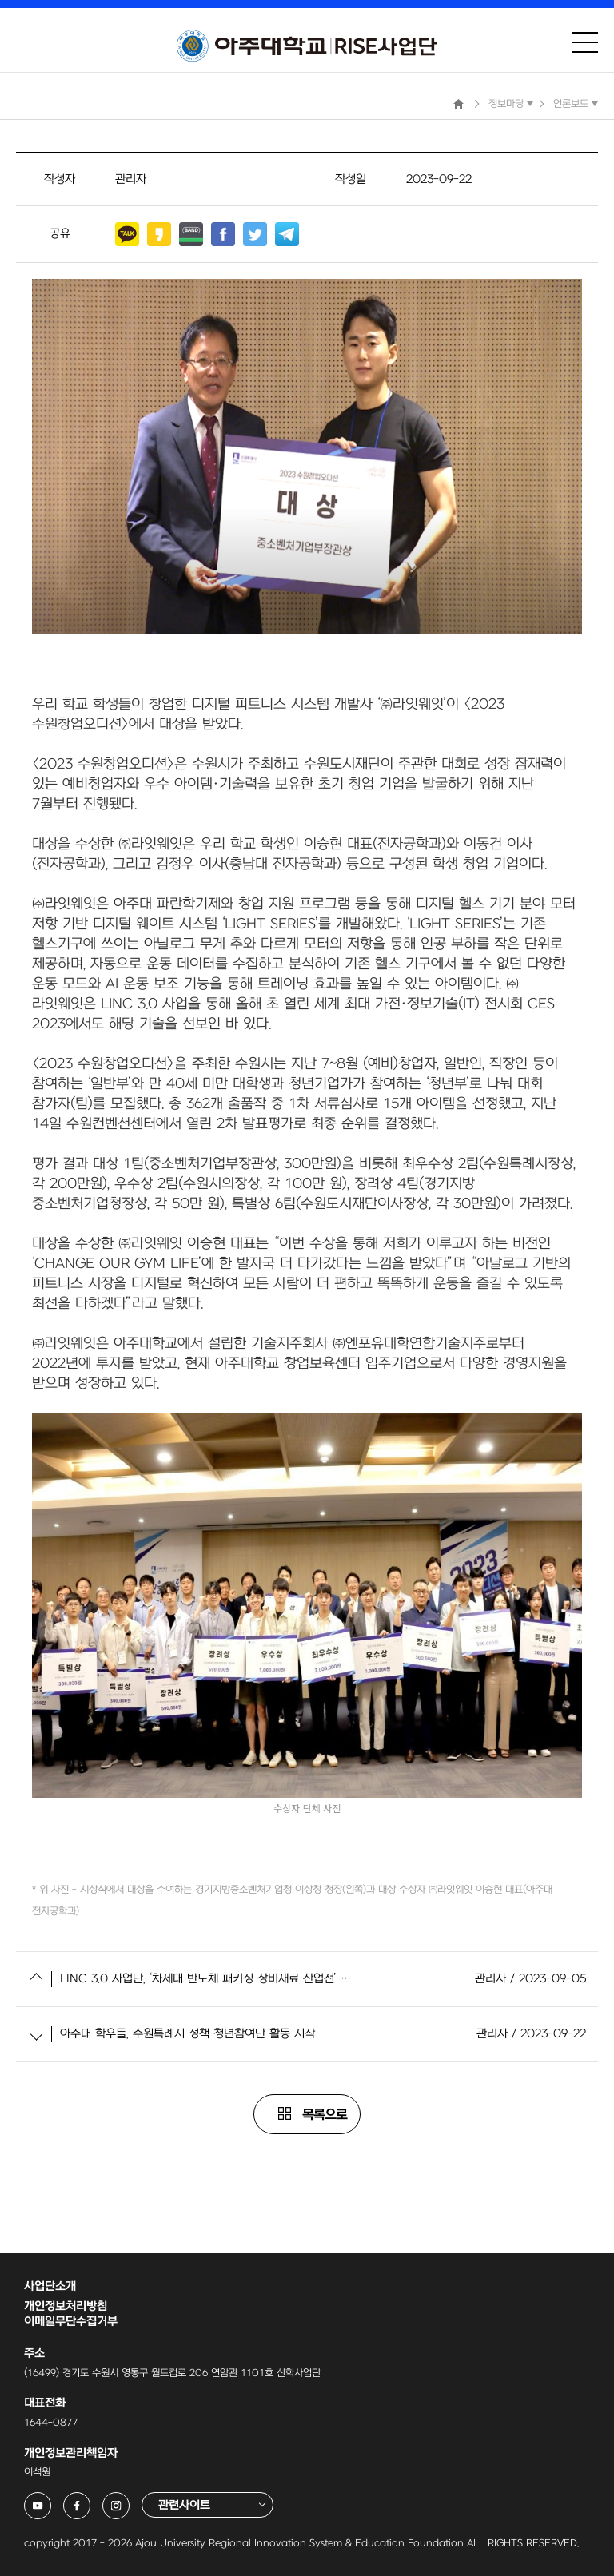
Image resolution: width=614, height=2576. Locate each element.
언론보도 (570, 103)
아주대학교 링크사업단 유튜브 (50, 2500)
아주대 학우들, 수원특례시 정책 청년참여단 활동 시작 (187, 2034)
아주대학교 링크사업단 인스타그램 (129, 2500)
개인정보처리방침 (65, 2306)
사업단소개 (50, 2286)
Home (458, 103)
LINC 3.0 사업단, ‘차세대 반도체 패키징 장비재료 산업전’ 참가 (205, 1979)
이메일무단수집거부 (71, 2321)
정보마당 (506, 103)
